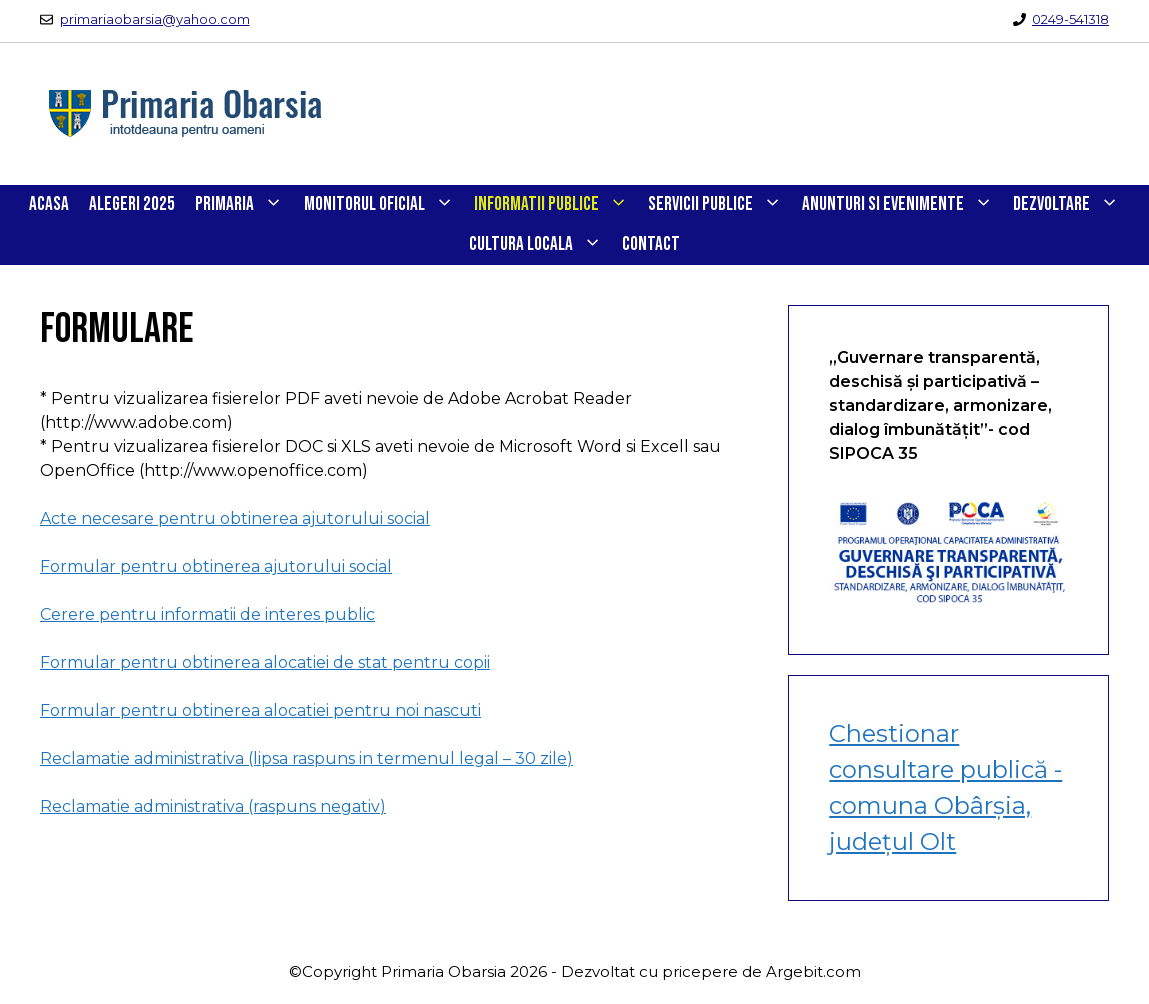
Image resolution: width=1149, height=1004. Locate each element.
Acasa (49, 204)
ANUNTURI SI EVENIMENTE (902, 205)
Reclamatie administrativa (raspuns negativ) (213, 806)
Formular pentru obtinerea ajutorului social (216, 566)
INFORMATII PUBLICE (556, 205)
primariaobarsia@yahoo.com (155, 19)
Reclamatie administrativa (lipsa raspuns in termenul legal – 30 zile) (306, 758)
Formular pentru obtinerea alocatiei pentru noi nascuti (260, 710)
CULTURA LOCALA (540, 245)
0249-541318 (1070, 19)
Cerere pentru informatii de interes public (207, 614)
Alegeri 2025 (132, 204)
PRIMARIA (244, 205)
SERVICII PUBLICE (720, 205)
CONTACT (651, 244)
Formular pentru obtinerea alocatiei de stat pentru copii (265, 662)
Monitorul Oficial (384, 205)
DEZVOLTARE (1071, 205)
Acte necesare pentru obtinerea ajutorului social (235, 518)
